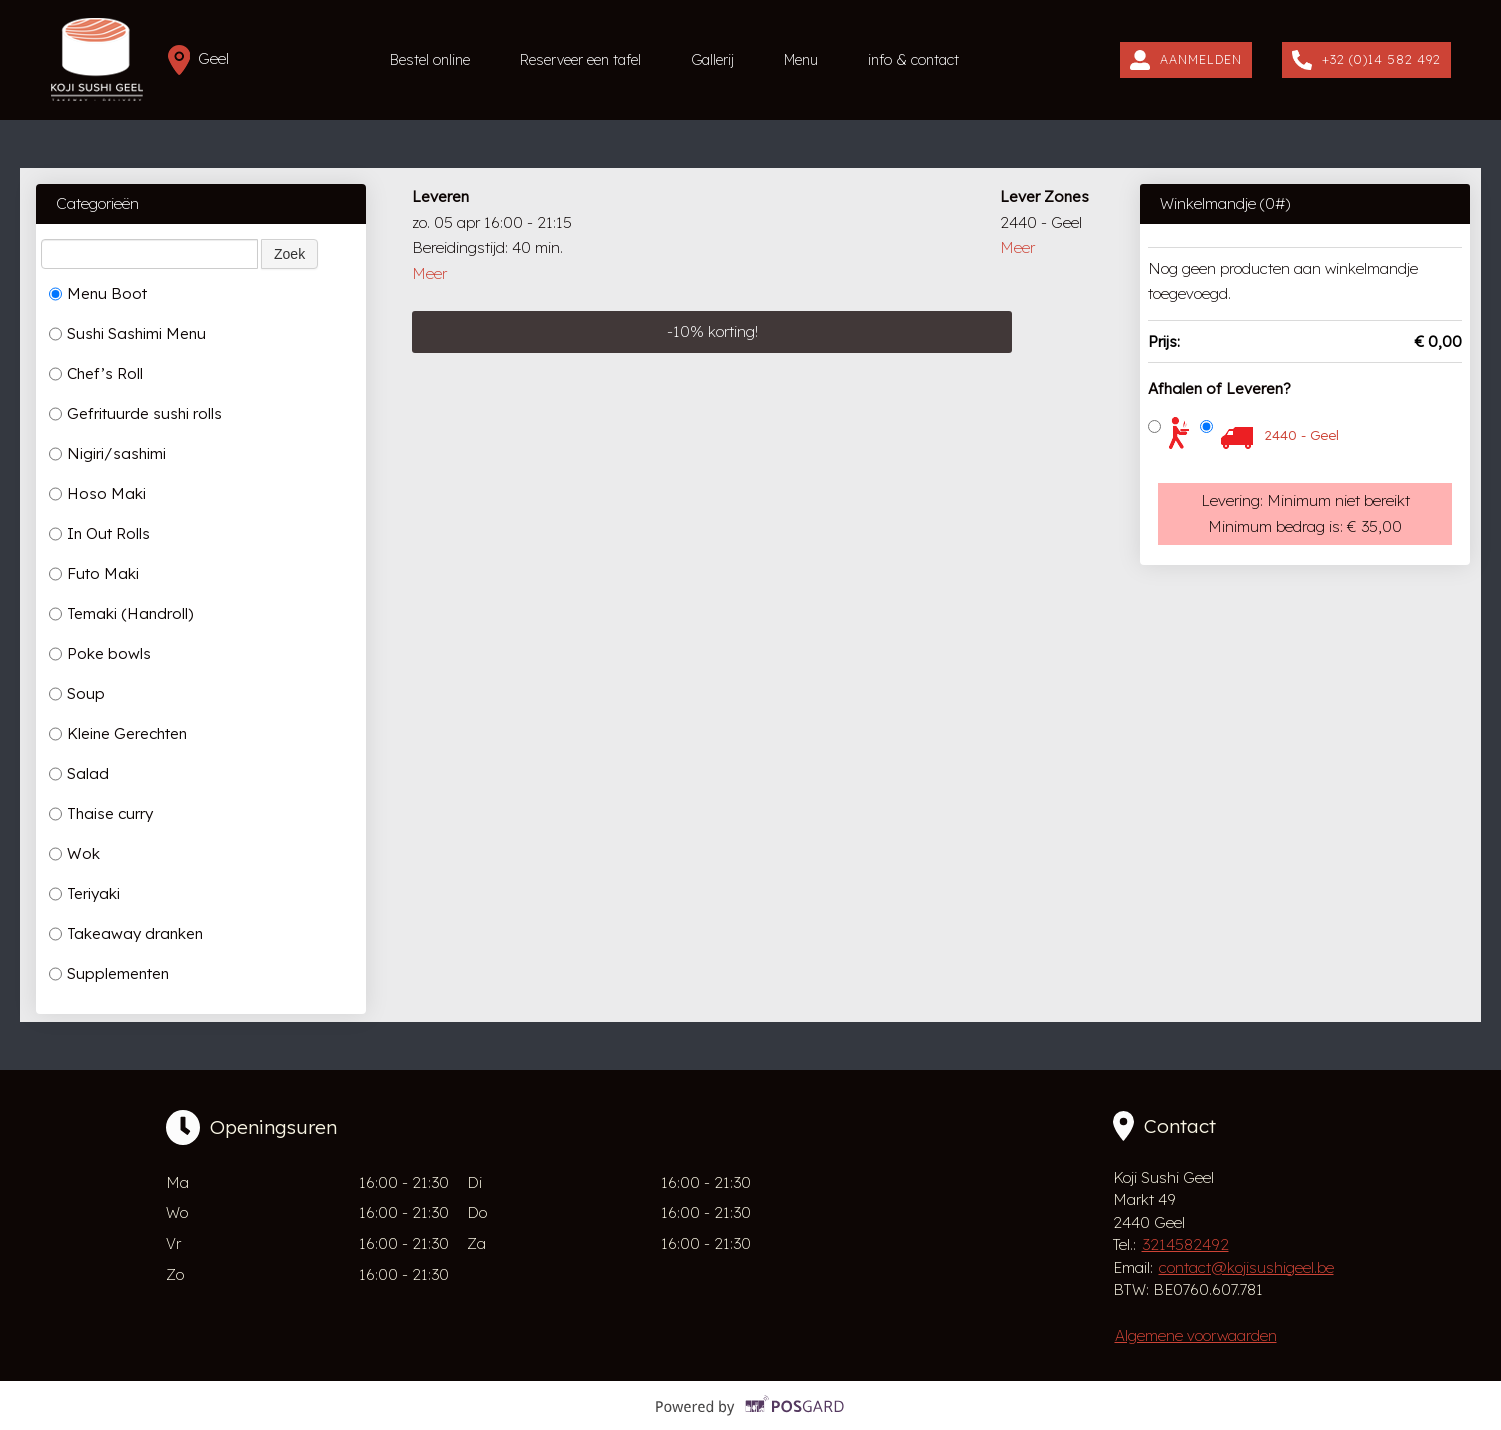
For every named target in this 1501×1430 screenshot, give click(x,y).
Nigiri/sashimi (107, 454)
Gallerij (712, 60)
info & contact (913, 60)
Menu (801, 60)
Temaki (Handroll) (121, 614)
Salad (79, 774)
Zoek (289, 254)
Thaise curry (101, 814)
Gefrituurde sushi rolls (135, 414)
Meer (429, 273)
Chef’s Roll (96, 374)
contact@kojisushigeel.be (1246, 1267)
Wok (74, 854)
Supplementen (109, 974)
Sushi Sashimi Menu (127, 334)
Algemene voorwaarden (1196, 1335)
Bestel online (430, 60)
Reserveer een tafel (580, 60)
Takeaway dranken (126, 934)
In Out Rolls (99, 534)
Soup (77, 694)
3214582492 (1185, 1244)
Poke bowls (100, 654)
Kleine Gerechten (118, 734)
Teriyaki (84, 894)
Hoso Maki (97, 494)
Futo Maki (94, 574)
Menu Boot (98, 294)
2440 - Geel (1301, 435)
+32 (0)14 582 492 (1366, 60)
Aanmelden (1186, 60)
